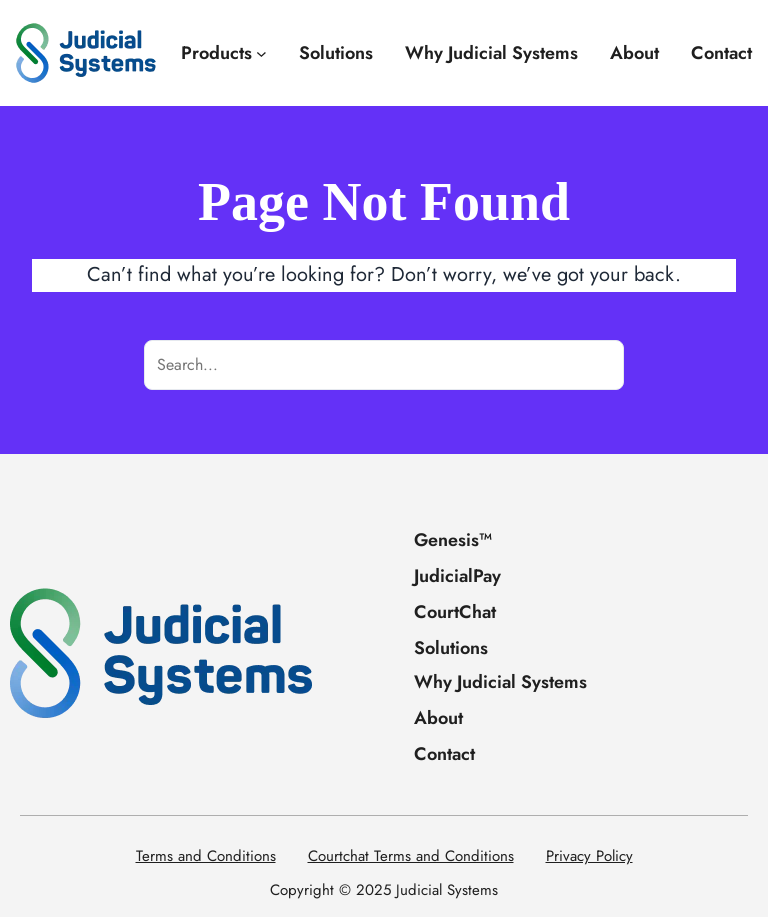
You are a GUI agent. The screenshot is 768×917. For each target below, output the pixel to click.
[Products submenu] (261, 53)
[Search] (599, 365)
